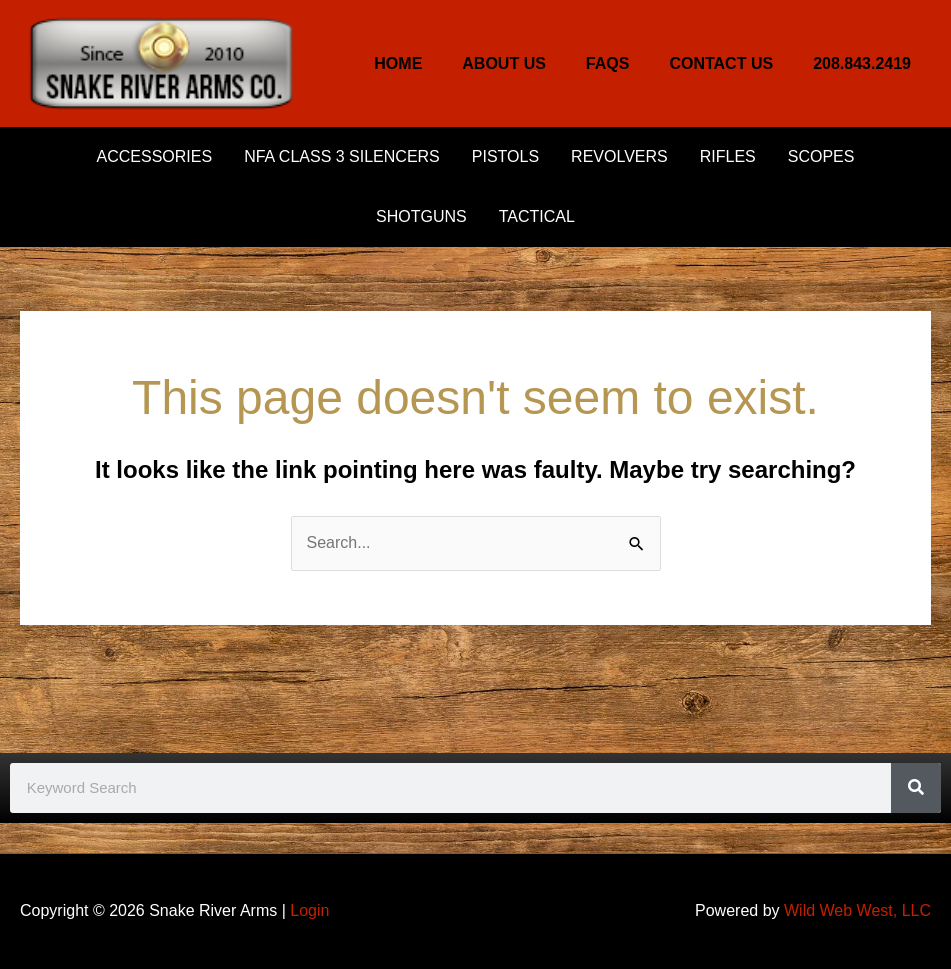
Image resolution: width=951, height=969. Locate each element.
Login (309, 910)
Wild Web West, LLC (857, 910)
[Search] (916, 788)
